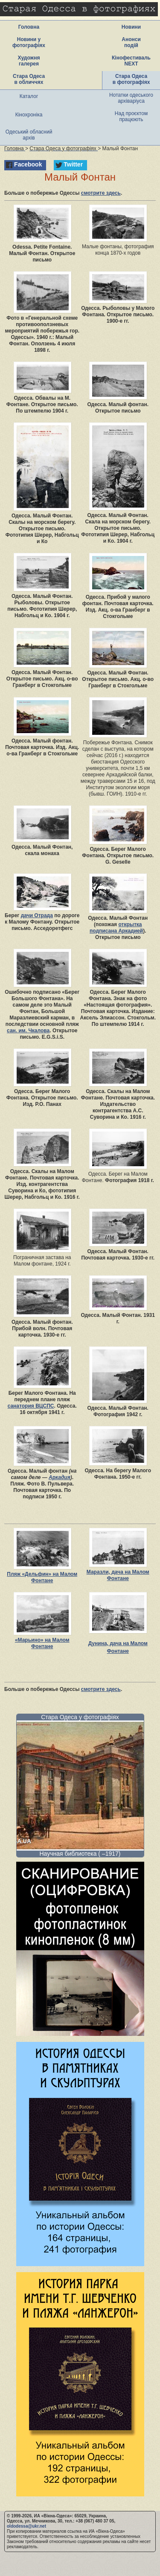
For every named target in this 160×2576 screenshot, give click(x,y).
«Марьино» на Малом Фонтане (42, 1643)
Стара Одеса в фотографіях (131, 79)
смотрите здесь (101, 193)
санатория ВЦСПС (31, 1406)
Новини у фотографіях (28, 42)
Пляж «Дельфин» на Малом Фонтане (42, 1577)
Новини (131, 27)
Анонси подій (131, 42)
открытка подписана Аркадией (116, 927)
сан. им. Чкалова (28, 1031)
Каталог (29, 96)
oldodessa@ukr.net (26, 2526)
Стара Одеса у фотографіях (80, 1717)
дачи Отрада (37, 915)
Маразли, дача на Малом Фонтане (118, 1575)
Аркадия (59, 1477)
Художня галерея (29, 61)
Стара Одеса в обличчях (29, 79)
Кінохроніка (29, 115)
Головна (28, 27)
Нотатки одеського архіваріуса (131, 98)
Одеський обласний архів (29, 135)
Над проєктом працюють (131, 116)
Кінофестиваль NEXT (131, 61)
